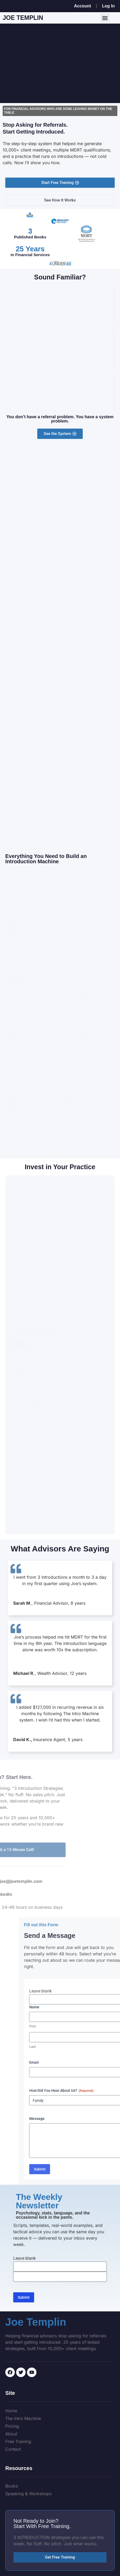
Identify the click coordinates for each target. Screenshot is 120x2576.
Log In (108, 6)
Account (82, 6)
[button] (105, 18)
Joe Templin (23, 17)
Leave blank (24, 2258)
